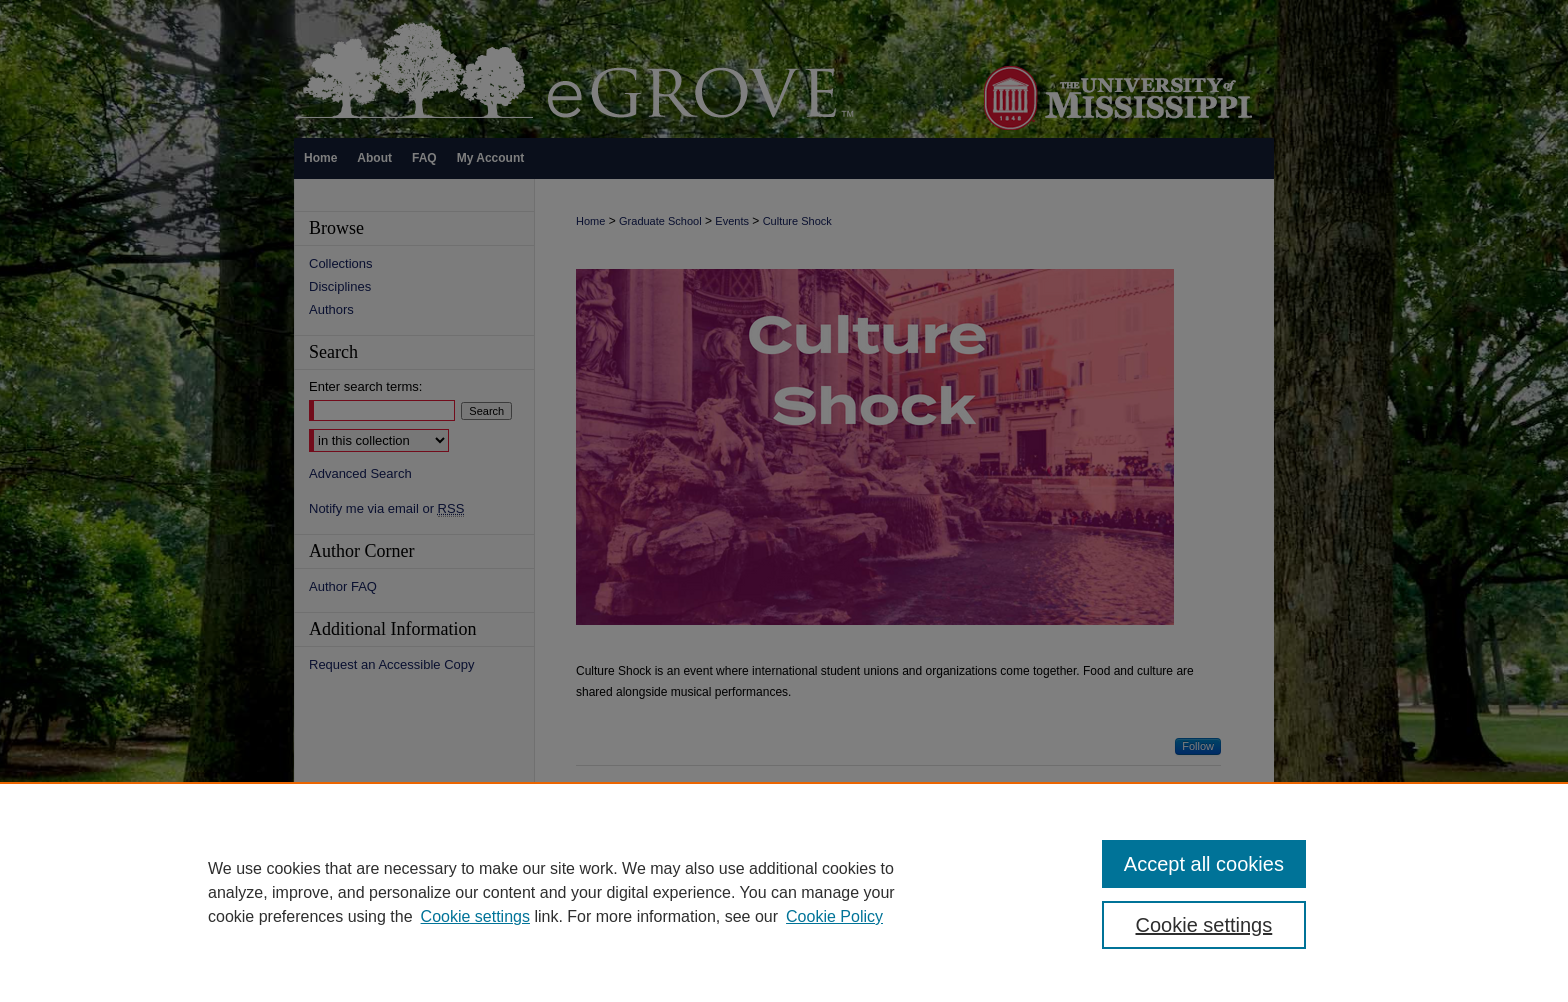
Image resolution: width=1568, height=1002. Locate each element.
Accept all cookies (1204, 864)
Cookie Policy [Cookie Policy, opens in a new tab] (834, 916)
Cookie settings (475, 916)
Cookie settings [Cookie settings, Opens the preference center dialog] (1204, 925)
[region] (784, 892)
